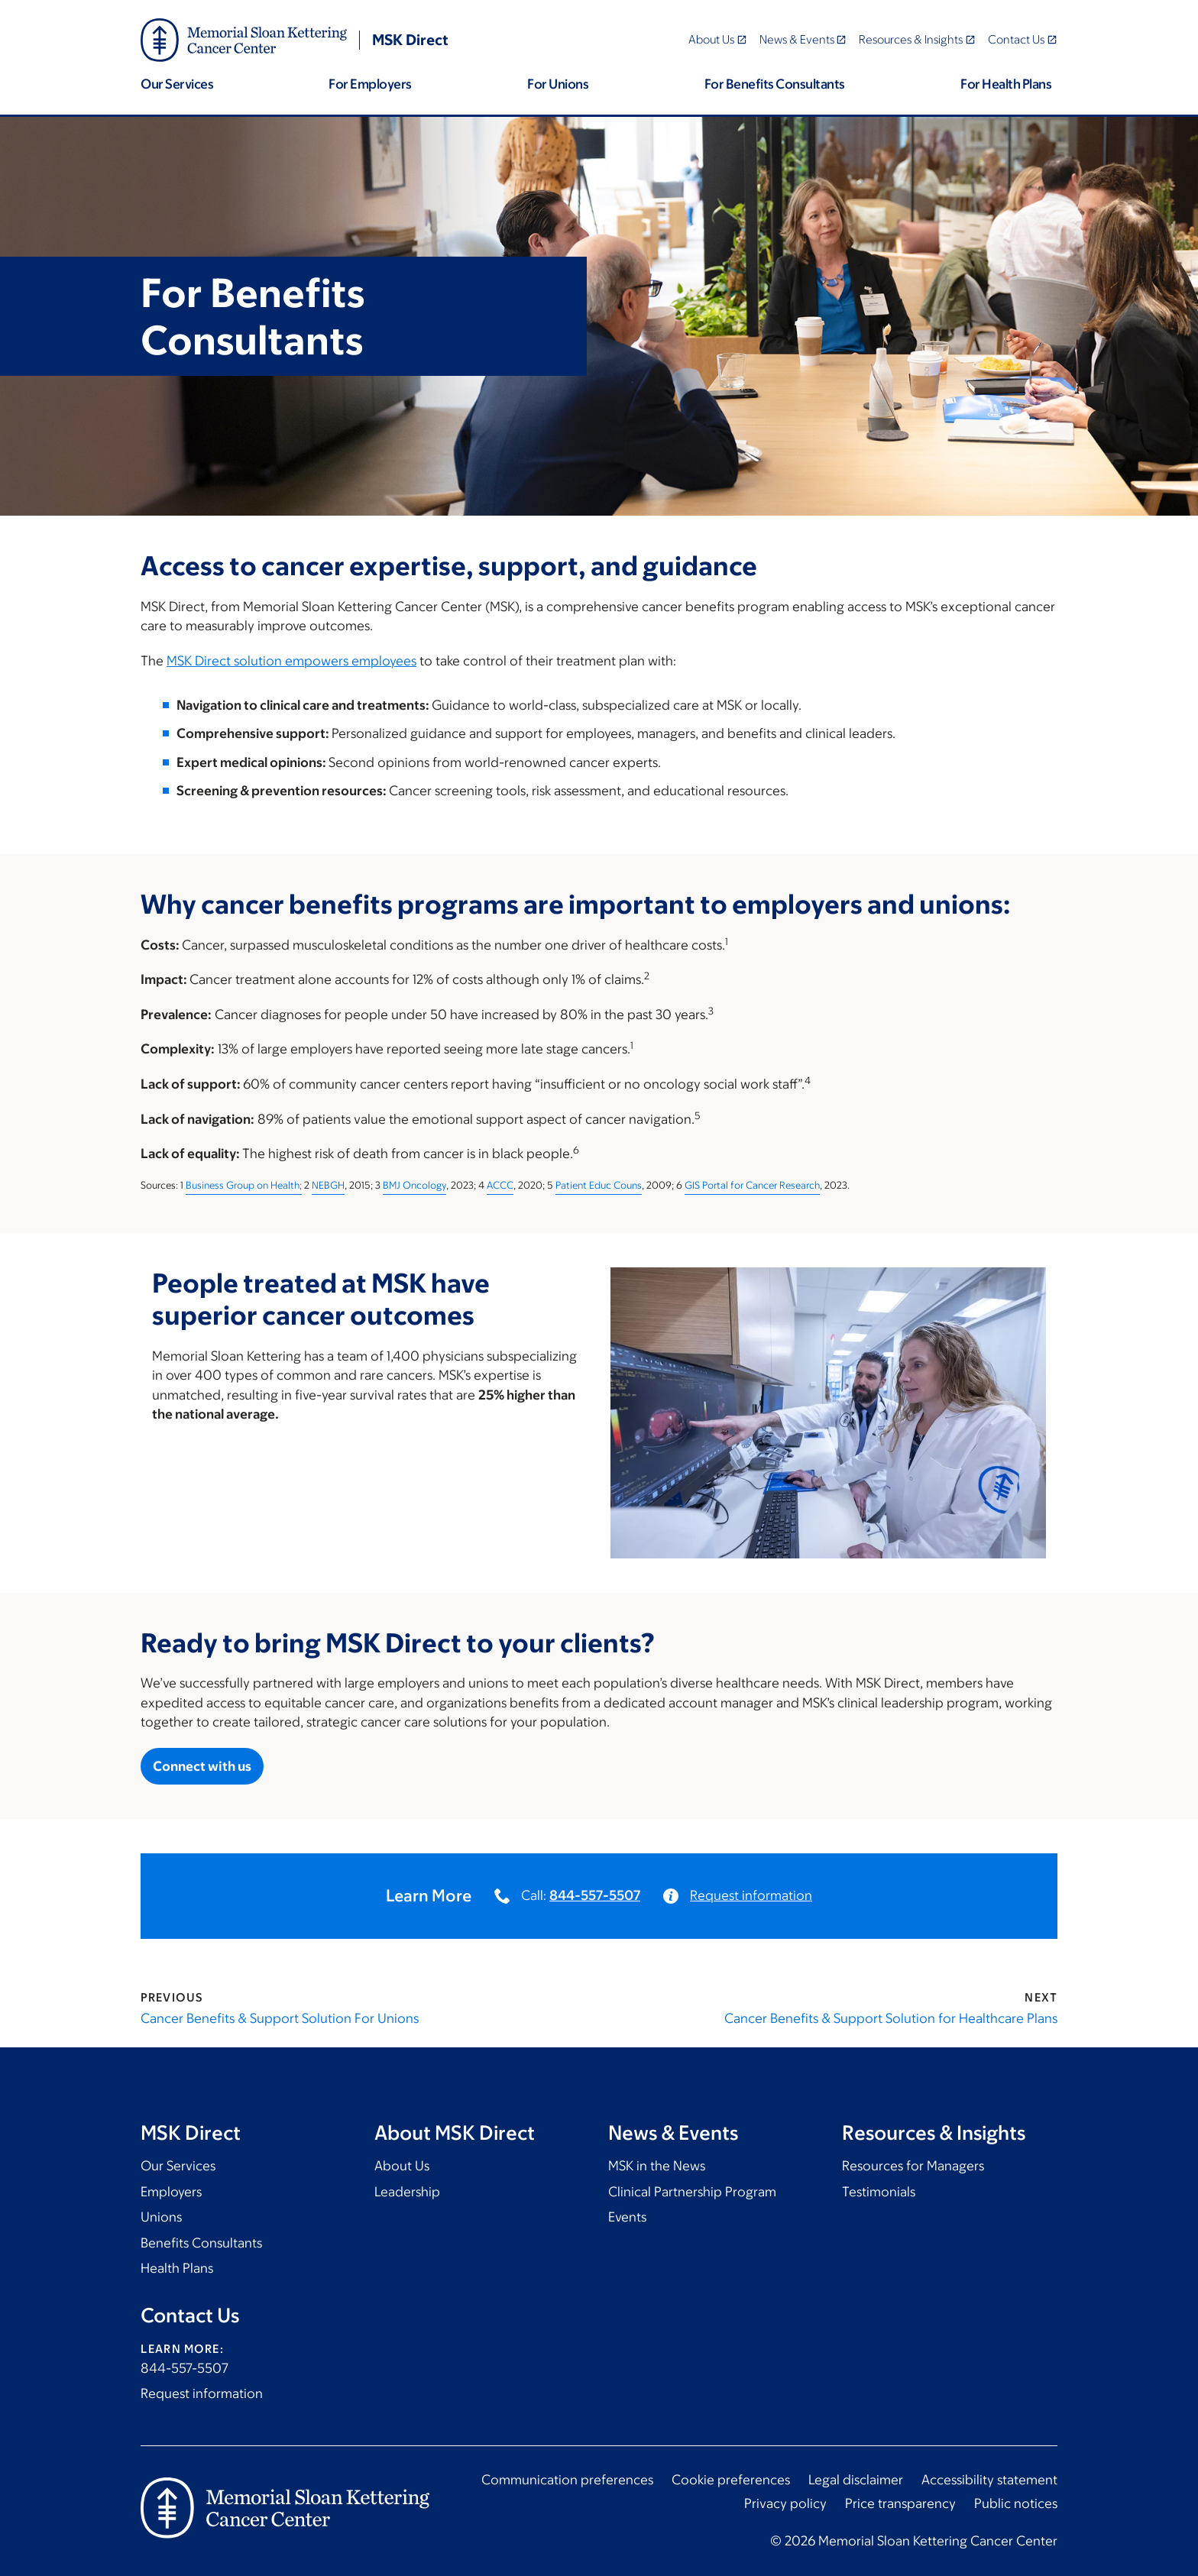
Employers (171, 2191)
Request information (751, 1895)
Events (627, 2217)
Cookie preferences (731, 2479)
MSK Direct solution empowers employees (291, 660)
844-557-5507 (594, 1895)
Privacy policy (785, 2503)
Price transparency (900, 2503)
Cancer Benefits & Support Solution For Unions (280, 2018)
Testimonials (878, 2191)
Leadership (407, 2191)
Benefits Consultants (201, 2243)
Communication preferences (567, 2479)
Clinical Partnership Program (692, 2191)
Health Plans (177, 2268)
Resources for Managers (913, 2165)
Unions (161, 2217)
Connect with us (202, 1766)
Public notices (1015, 2503)
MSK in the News (656, 2165)
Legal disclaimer (855, 2479)
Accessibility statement (989, 2479)
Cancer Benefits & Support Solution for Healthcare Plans (890, 2018)
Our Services (178, 2165)
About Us (401, 2165)
